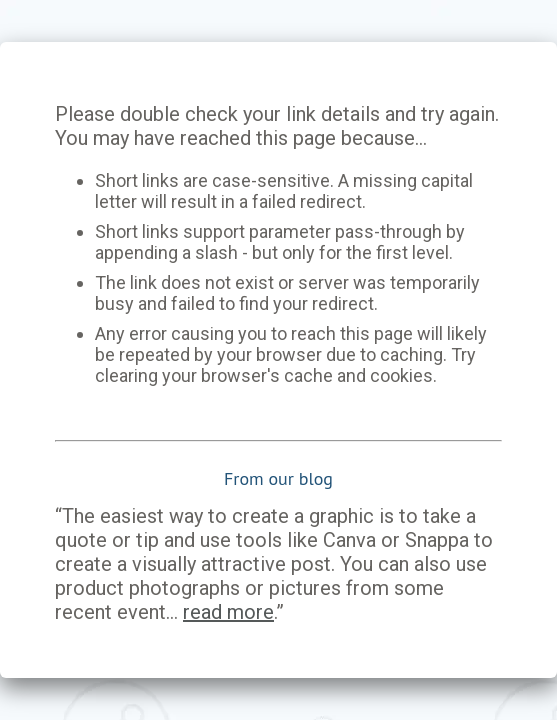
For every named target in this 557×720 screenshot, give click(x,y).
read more (228, 612)
